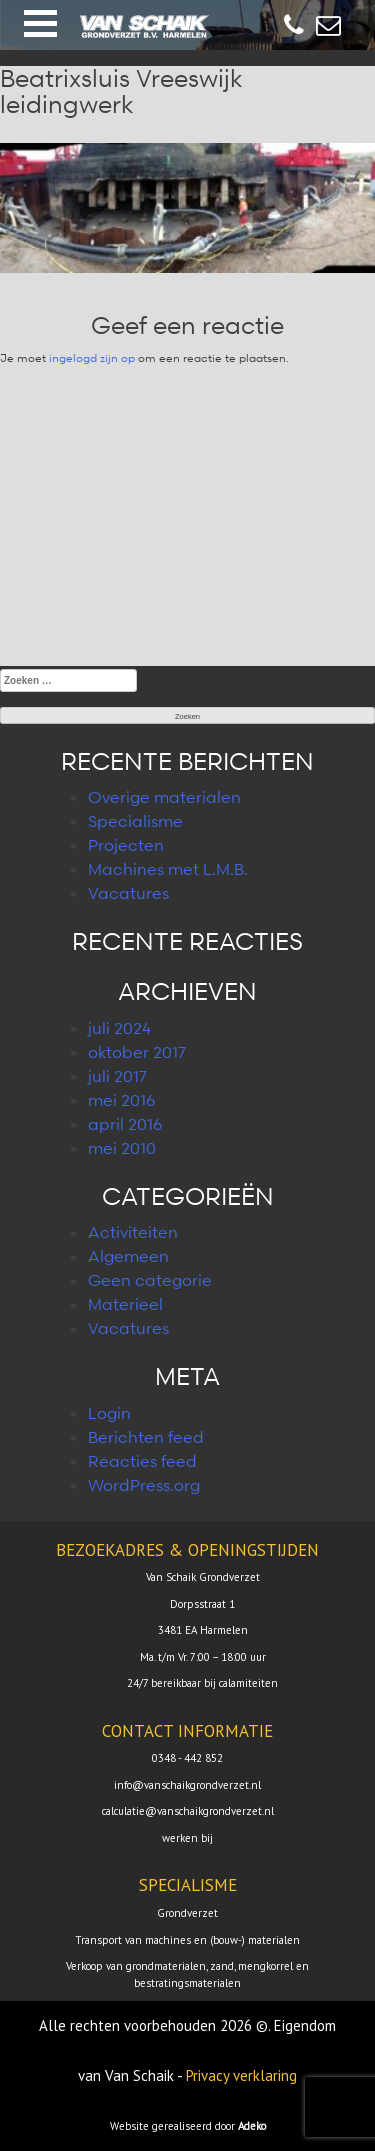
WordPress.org (144, 1485)
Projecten (126, 845)
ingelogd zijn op (92, 357)
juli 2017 (117, 1076)
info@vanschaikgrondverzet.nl (187, 1785)
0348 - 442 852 (187, 1758)
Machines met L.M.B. (168, 869)
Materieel (125, 1304)
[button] (40, 23)
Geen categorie (150, 1280)
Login (109, 1413)
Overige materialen (164, 797)
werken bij (187, 1838)
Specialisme (135, 821)
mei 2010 (122, 1148)
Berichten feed (146, 1437)
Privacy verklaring (241, 2075)
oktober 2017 (137, 1052)
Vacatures (128, 893)
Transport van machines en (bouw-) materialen (187, 1940)
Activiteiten (133, 1232)
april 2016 (125, 1124)
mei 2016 (121, 1100)
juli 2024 (119, 1028)
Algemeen (128, 1256)
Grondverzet (187, 1913)
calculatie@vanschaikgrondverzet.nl (188, 1811)
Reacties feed (142, 1461)
